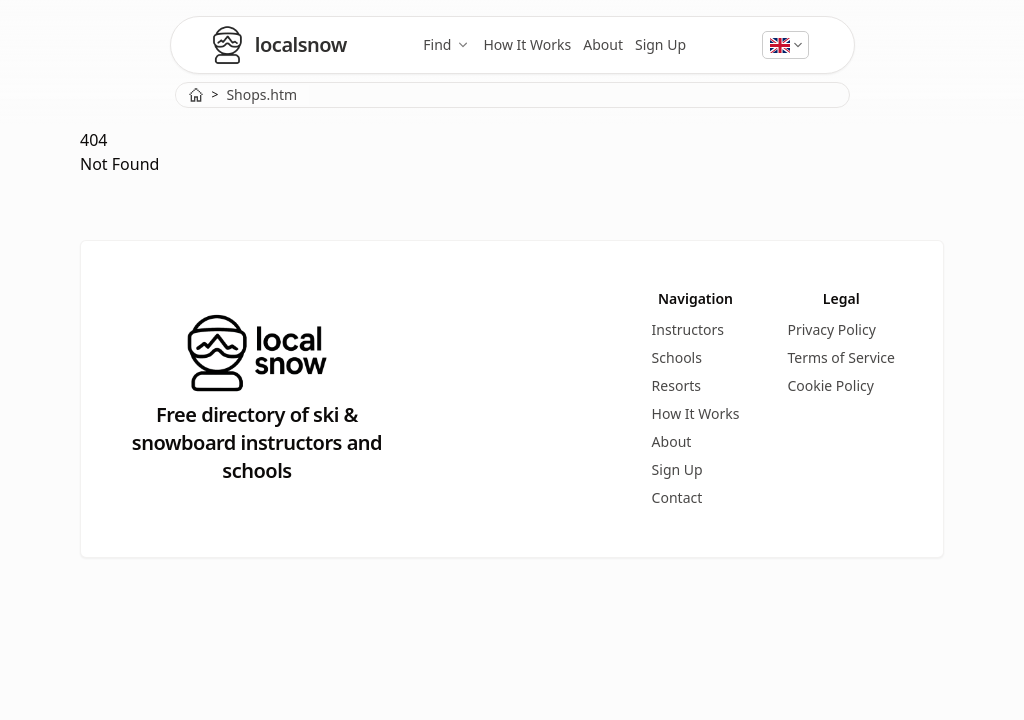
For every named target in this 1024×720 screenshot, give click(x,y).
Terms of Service (841, 357)
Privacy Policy (831, 329)
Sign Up (660, 44)
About (603, 44)
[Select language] (785, 45)
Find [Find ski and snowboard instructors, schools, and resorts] (447, 44)
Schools (677, 357)
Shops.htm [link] (261, 94)
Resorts (676, 385)
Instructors (688, 329)
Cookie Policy (830, 385)
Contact (677, 497)
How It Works (527, 44)
